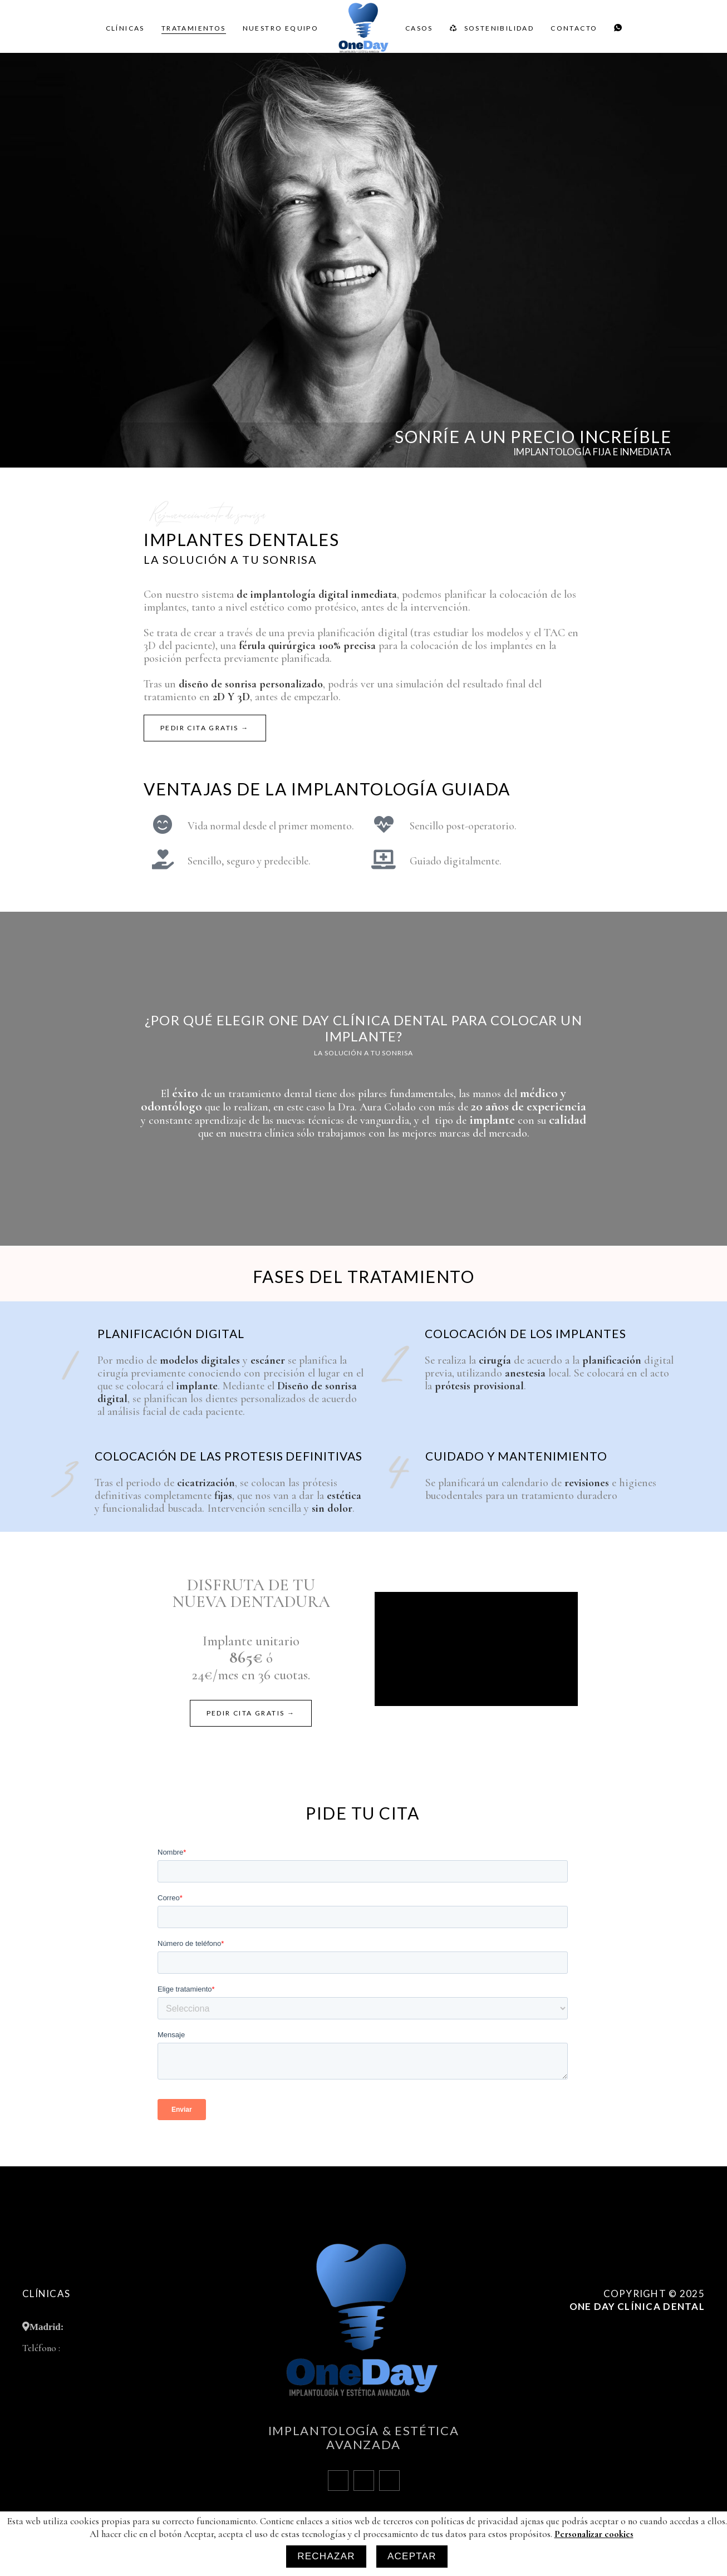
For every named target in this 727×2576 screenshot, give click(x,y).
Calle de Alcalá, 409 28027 (118, 2326)
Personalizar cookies (671, 2375)
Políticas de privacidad (665, 2358)
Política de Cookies (672, 2324)
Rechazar (326, 2556)
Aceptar (411, 2556)
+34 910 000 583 (91, 2348)
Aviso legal (685, 2341)
